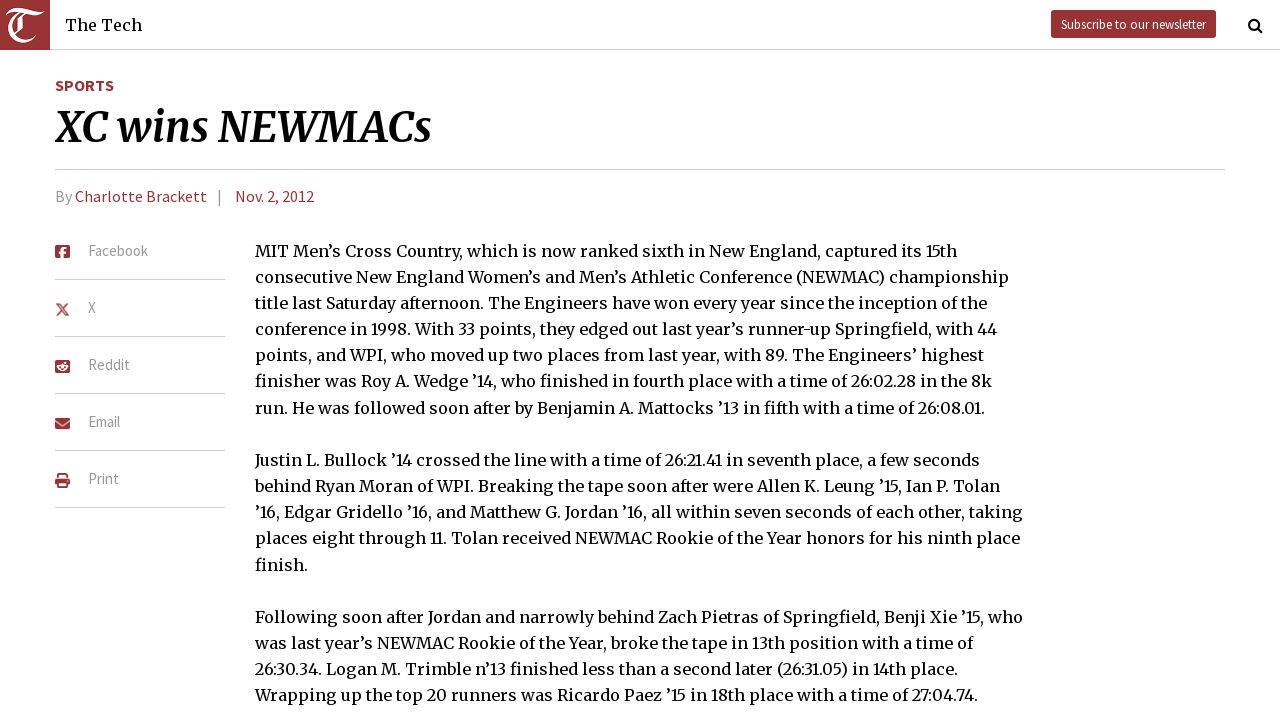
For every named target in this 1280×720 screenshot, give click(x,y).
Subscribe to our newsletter (1133, 24)
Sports (84, 85)
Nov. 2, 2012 (274, 196)
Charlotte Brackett (141, 196)
